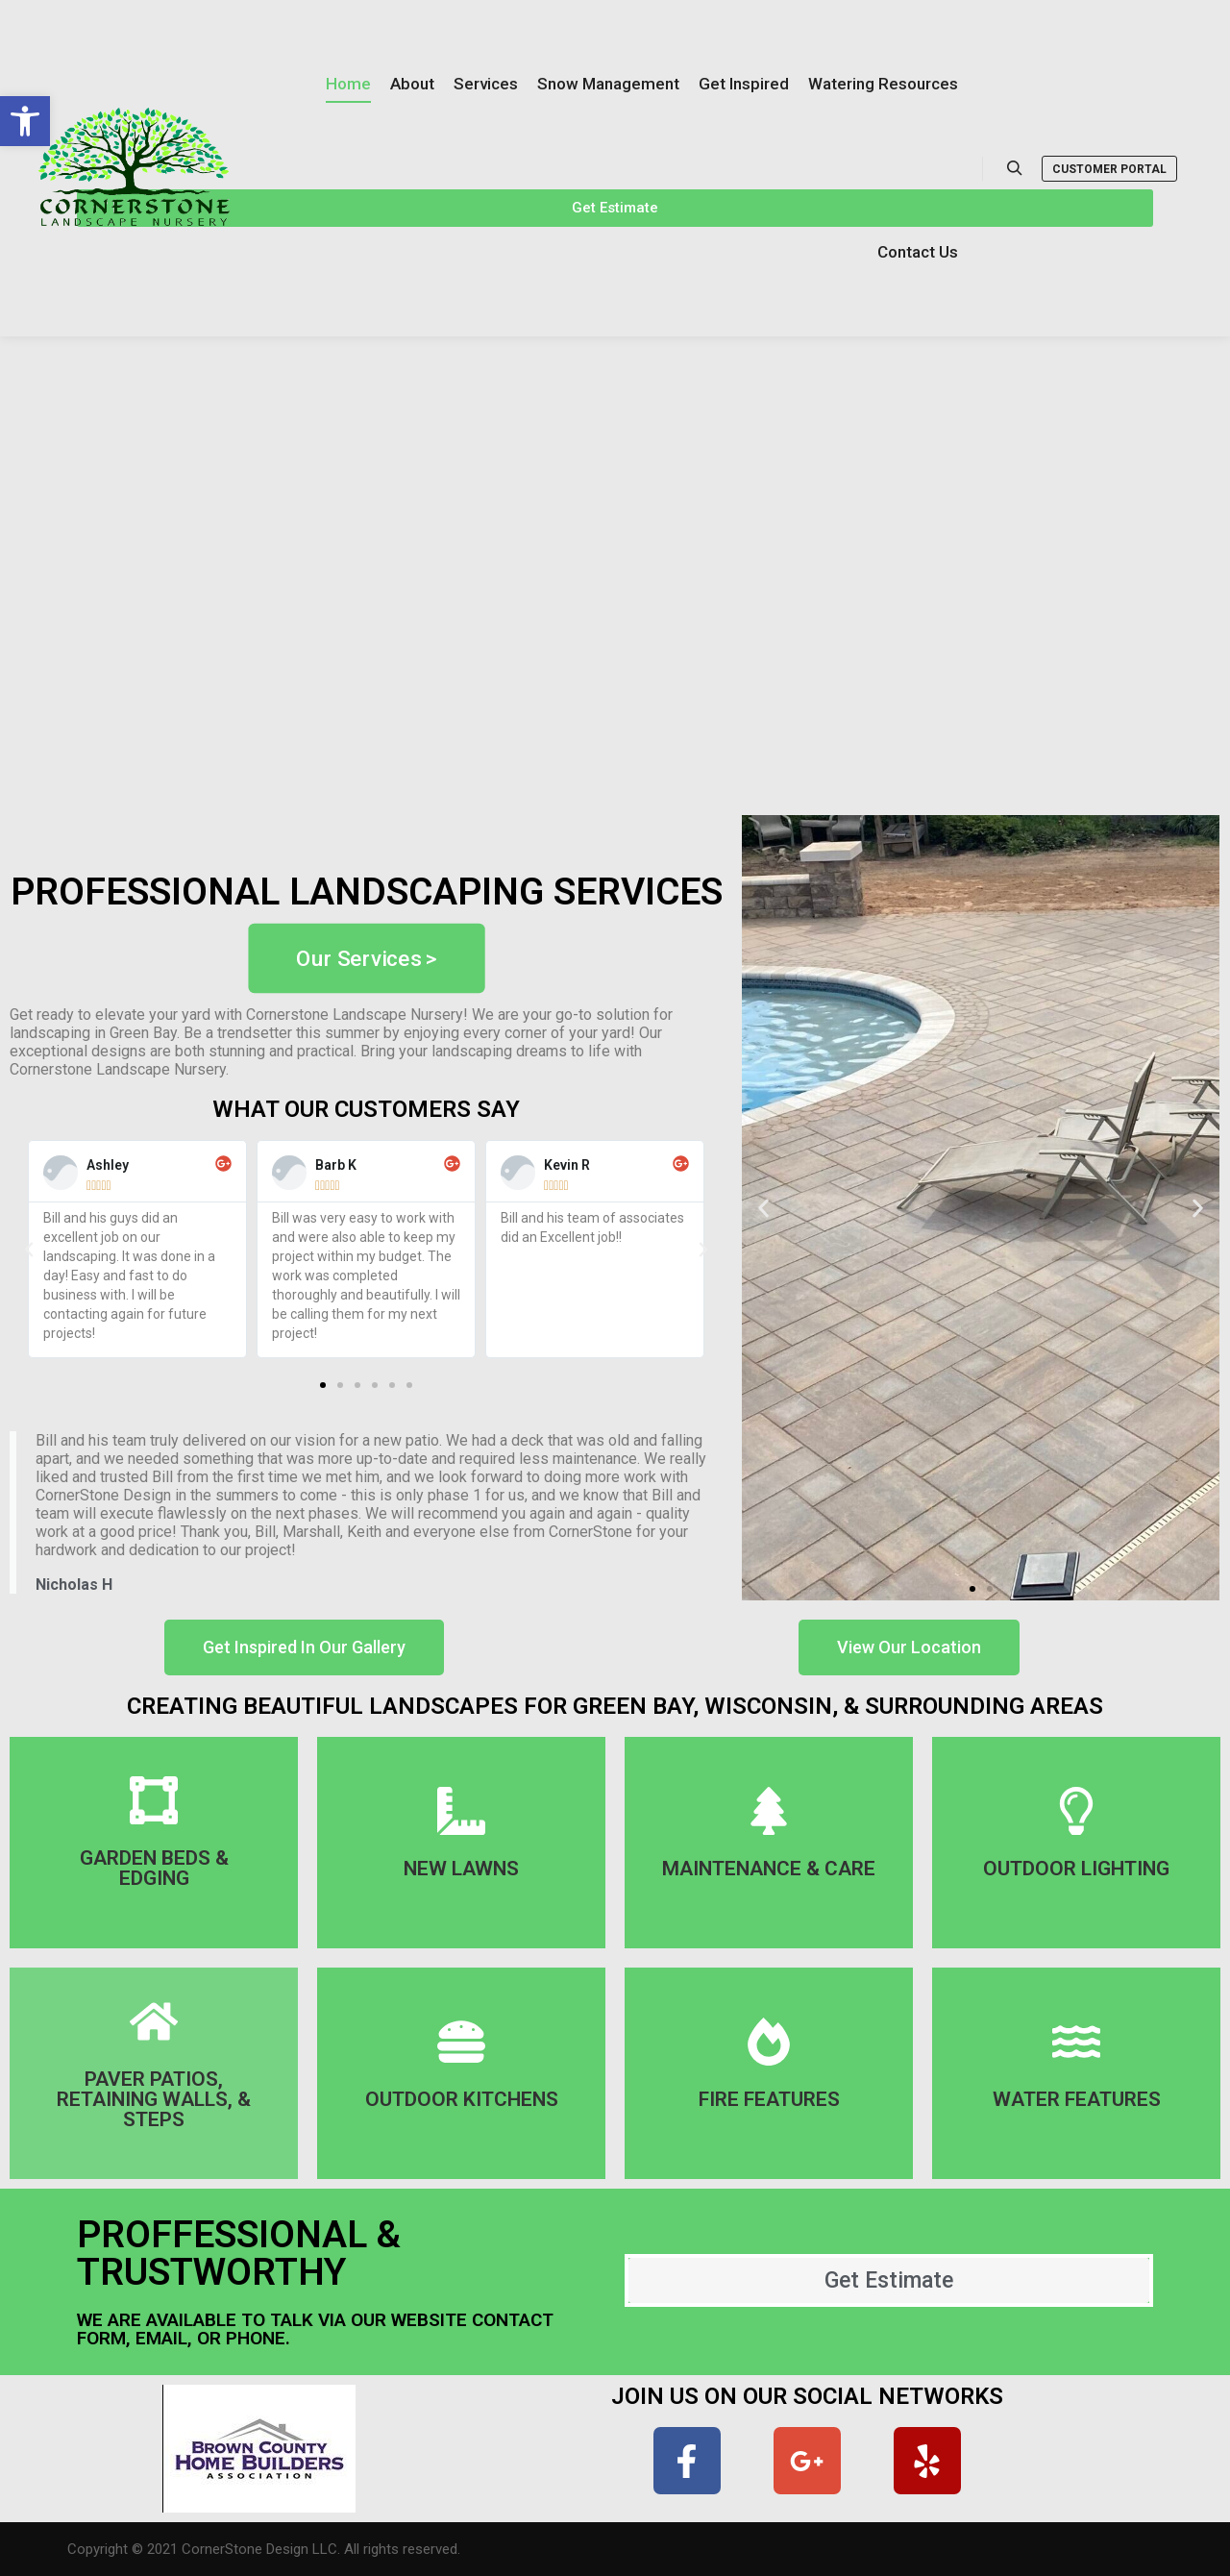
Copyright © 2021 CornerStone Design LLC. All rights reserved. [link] (263, 2549)
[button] (323, 1385)
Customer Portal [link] (1109, 169)
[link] (25, 121)
